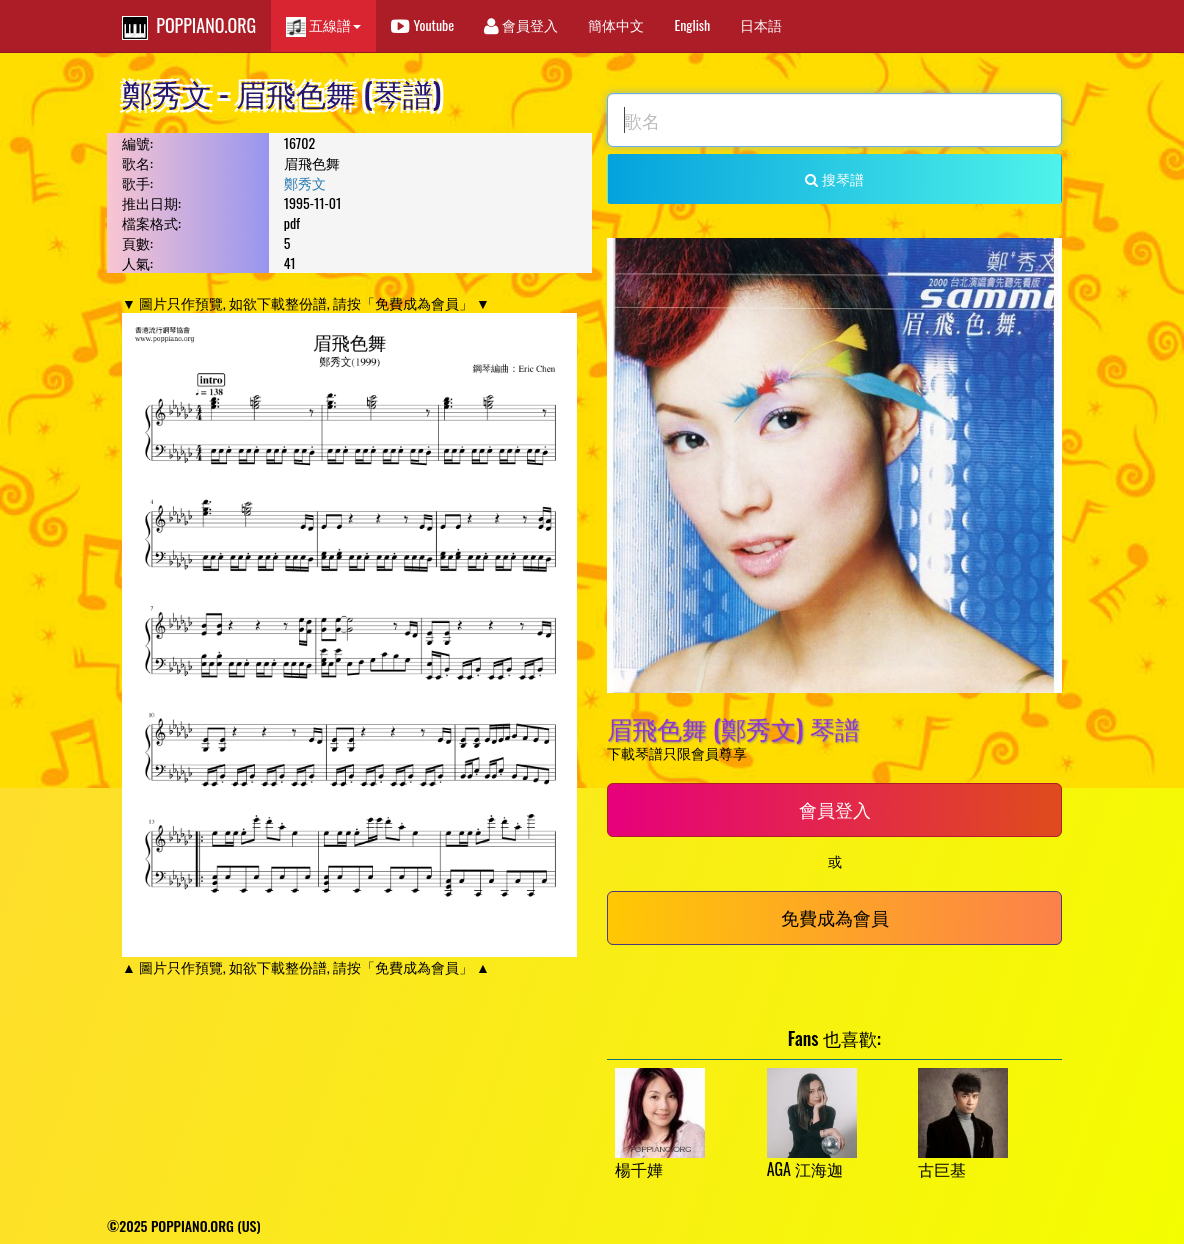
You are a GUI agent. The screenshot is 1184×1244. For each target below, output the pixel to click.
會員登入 (521, 24)
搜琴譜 (834, 178)
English (692, 24)
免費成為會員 (835, 917)
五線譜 (323, 25)
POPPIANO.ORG (189, 26)
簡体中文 (616, 24)
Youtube (422, 24)
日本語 (761, 24)
